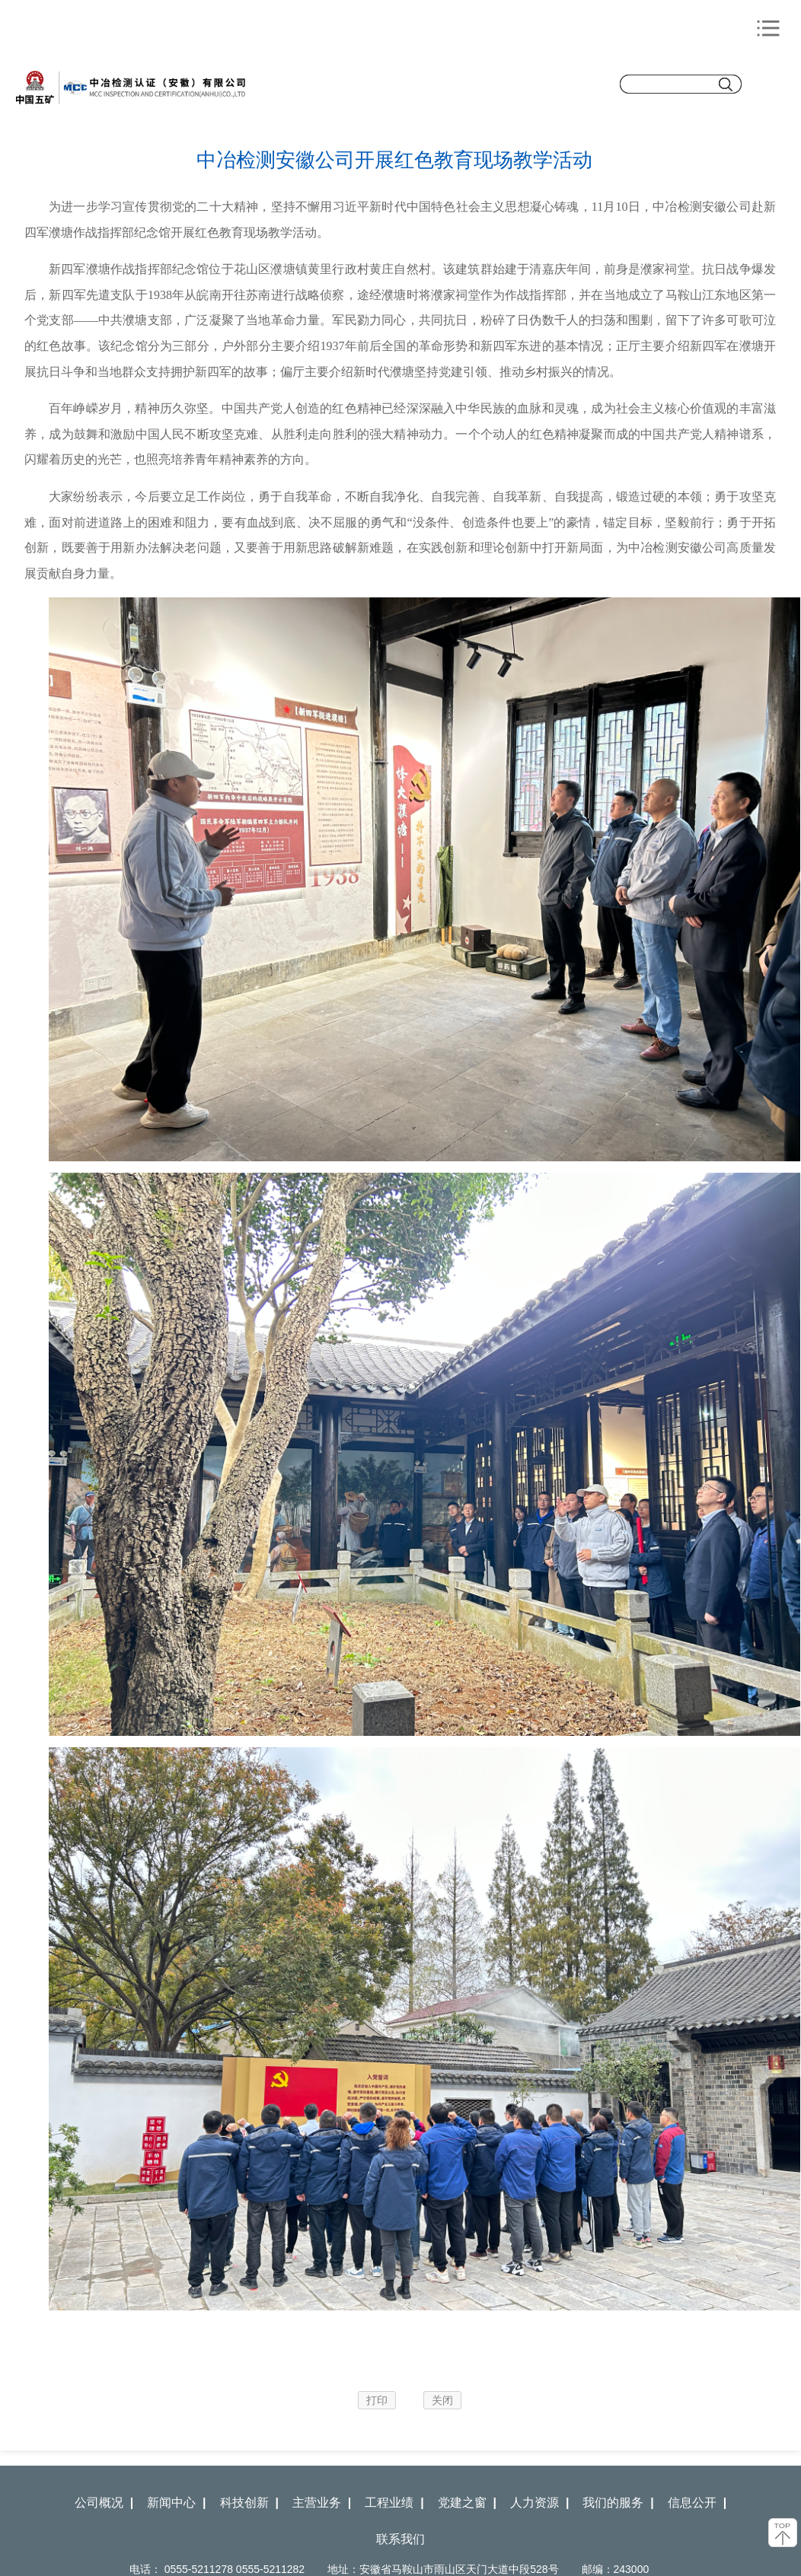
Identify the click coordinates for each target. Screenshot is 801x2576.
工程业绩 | (394, 2502)
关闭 (442, 2400)
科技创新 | (249, 2502)
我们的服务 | (617, 2502)
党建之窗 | (467, 2502)
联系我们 (400, 2539)
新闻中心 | (176, 2502)
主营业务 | (321, 2502)
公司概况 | (104, 2502)
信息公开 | (697, 2502)
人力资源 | (539, 2502)
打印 (377, 2400)
